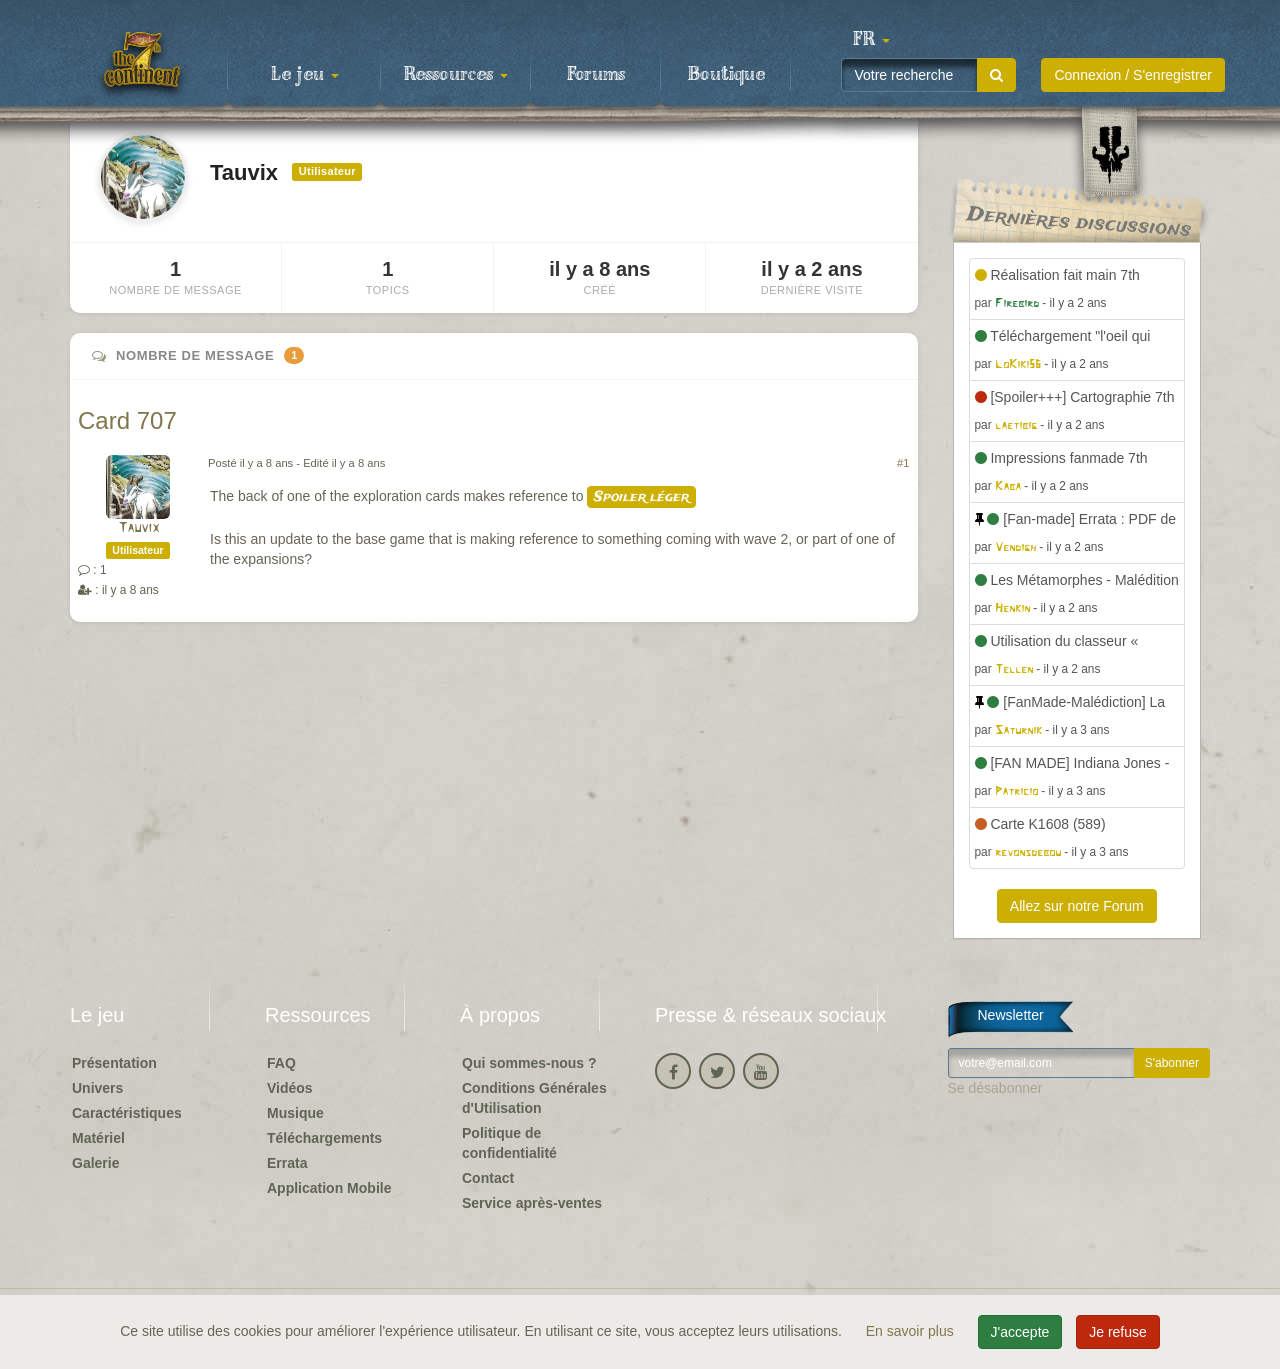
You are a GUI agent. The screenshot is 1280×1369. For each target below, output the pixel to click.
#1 (903, 463)
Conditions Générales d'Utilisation (534, 1098)
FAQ (281, 1063)
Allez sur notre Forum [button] (1077, 906)
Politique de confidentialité (509, 1143)
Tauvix (138, 528)
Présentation (114, 1063)
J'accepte (1020, 1332)
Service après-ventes (532, 1203)
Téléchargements (324, 1138)
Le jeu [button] (305, 75)
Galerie (95, 1163)
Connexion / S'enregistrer (1133, 75)
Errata (287, 1163)
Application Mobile (329, 1188)
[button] (871, 40)
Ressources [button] (456, 75)
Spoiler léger (641, 497)
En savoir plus (912, 1331)
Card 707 (127, 420)
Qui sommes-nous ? (529, 1063)
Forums (596, 75)
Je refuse (1118, 1332)
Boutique (726, 75)
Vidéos (290, 1088)
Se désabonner (995, 1088)
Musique (295, 1113)
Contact (488, 1178)
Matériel (98, 1138)
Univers (97, 1088)
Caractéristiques (127, 1113)
